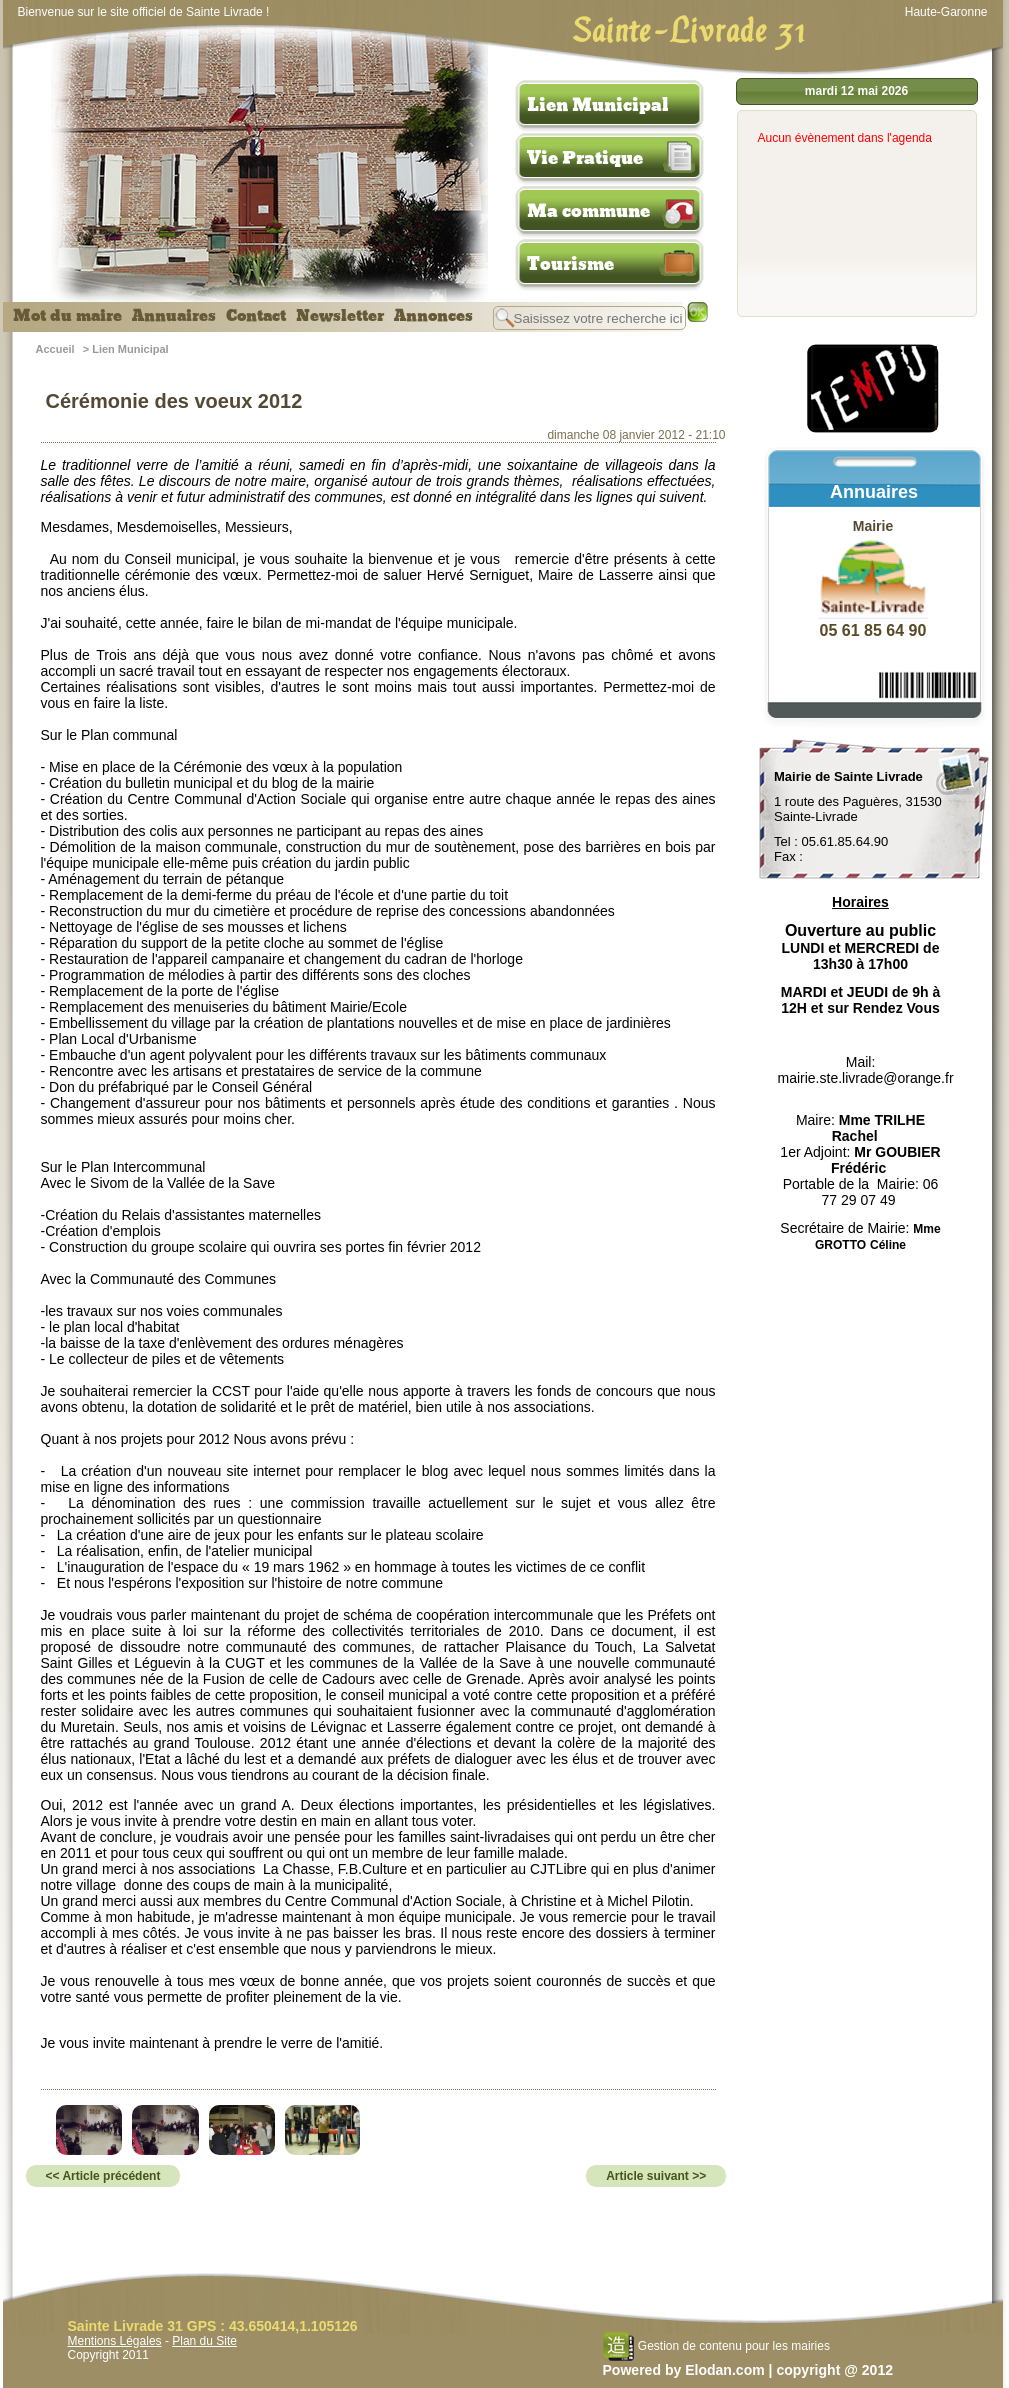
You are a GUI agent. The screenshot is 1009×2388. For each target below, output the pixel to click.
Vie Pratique (585, 158)
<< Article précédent (103, 2176)
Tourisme (570, 264)
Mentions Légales (115, 2341)
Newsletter (340, 316)
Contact (256, 316)
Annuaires (174, 316)
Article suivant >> (656, 2176)
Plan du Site (204, 2341)
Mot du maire (67, 316)
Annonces (433, 316)
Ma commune (588, 211)
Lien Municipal (598, 105)
